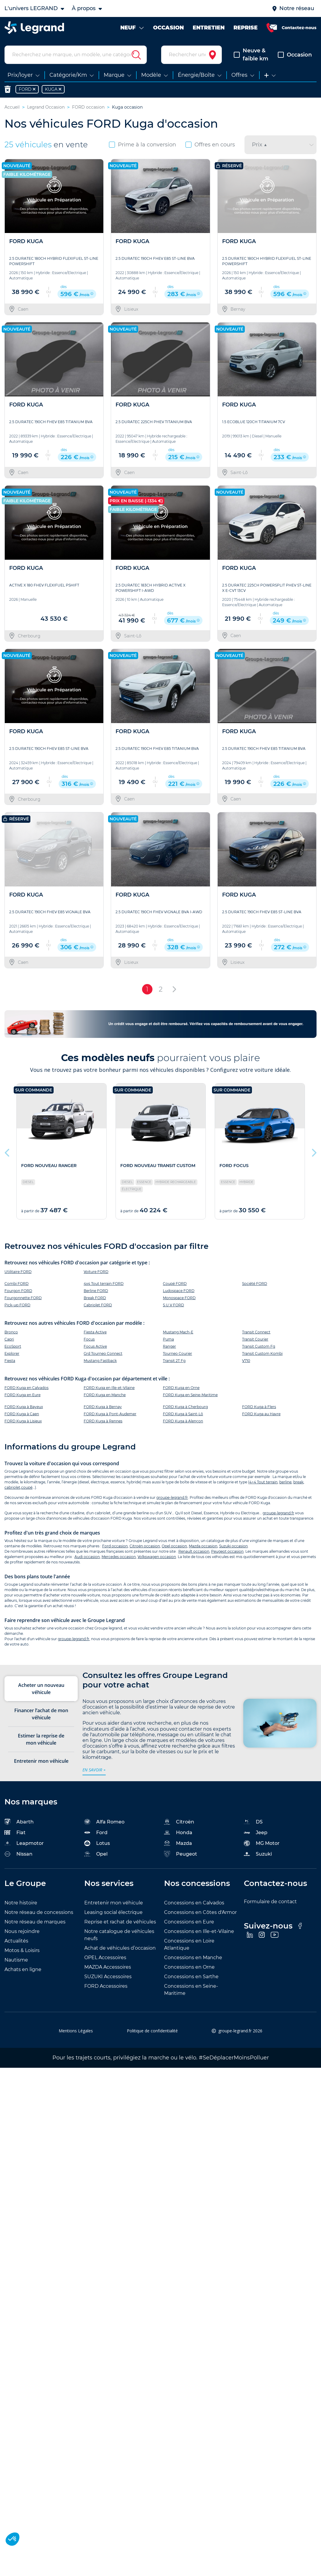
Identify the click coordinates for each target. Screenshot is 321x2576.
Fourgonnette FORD (23, 1298)
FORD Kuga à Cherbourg (185, 1406)
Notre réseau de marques (35, 1922)
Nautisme (16, 1960)
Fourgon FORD (18, 1290)
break (298, 1482)
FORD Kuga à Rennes (103, 1421)
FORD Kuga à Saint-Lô (183, 1414)
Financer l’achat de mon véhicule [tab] (41, 1714)
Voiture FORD (96, 1271)
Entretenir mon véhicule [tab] (41, 1761)
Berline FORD (96, 1290)
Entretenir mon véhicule (113, 1903)
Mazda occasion (203, 1546)
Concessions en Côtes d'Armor (200, 1912)
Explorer (11, 1353)
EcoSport (12, 1346)
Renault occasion (193, 1551)
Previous (7, 1151)
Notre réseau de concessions (38, 1912)
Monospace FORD (179, 1298)
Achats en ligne (22, 1969)
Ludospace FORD (178, 1290)
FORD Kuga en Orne (181, 1387)
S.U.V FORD (173, 1305)
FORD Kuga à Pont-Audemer (110, 1414)
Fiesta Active (95, 1332)
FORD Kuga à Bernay (103, 1406)
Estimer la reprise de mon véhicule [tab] (41, 1739)
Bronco (11, 1332)
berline (285, 1482)
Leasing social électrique (113, 1912)
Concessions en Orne (189, 1967)
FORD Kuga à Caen (21, 1414)
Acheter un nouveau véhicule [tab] (41, 1689)
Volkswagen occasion (157, 1556)
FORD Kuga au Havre (261, 1414)
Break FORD (95, 1298)
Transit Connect (256, 1332)
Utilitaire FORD (18, 1271)
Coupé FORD (175, 1283)
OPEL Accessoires (105, 1957)
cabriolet (12, 1487)
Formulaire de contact (270, 1901)
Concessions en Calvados (194, 1903)
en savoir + (94, 1770)
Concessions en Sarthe (191, 1976)
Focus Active (95, 1346)
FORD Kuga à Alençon (183, 1421)
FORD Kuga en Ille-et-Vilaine (109, 1387)
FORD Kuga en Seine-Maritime (190, 1395)
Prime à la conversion (142, 144)
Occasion (295, 54)
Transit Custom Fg (258, 1346)
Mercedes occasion (119, 1556)
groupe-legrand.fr (172, 1497)
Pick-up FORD (17, 1305)
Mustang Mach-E (178, 1332)
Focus (89, 1339)
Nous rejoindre (22, 1931)
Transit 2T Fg (174, 1360)
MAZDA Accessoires (107, 1967)
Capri (9, 1339)
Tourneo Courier (177, 1353)
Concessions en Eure (189, 1922)
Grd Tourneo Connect (103, 1353)
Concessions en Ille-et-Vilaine (199, 1931)
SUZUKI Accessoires (108, 1976)
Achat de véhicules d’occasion (120, 1948)
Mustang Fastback (100, 1360)
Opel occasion (174, 1546)
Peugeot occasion (227, 1551)
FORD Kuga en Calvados (26, 1387)
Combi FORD (16, 1283)
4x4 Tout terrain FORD (104, 1283)
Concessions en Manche (193, 1957)
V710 (246, 1360)
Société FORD (254, 1283)
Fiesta (9, 1360)
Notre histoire (20, 1903)
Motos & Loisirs (22, 1950)
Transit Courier (255, 1339)
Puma (168, 1339)
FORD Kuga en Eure (22, 1395)
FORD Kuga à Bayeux (23, 1406)
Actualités (16, 1941)
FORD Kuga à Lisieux (23, 1421)
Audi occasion (87, 1556)
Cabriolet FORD (98, 1305)
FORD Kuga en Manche (105, 1395)
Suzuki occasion (233, 1546)
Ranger (169, 1346)
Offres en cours (210, 144)
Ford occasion (115, 1546)
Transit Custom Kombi (262, 1353)
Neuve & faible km (251, 54)
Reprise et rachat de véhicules (120, 1922)
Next (314, 1151)
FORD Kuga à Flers (259, 1406)
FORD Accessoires (105, 1986)
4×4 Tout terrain (263, 1482)
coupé (26, 1487)
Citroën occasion (145, 1546)
